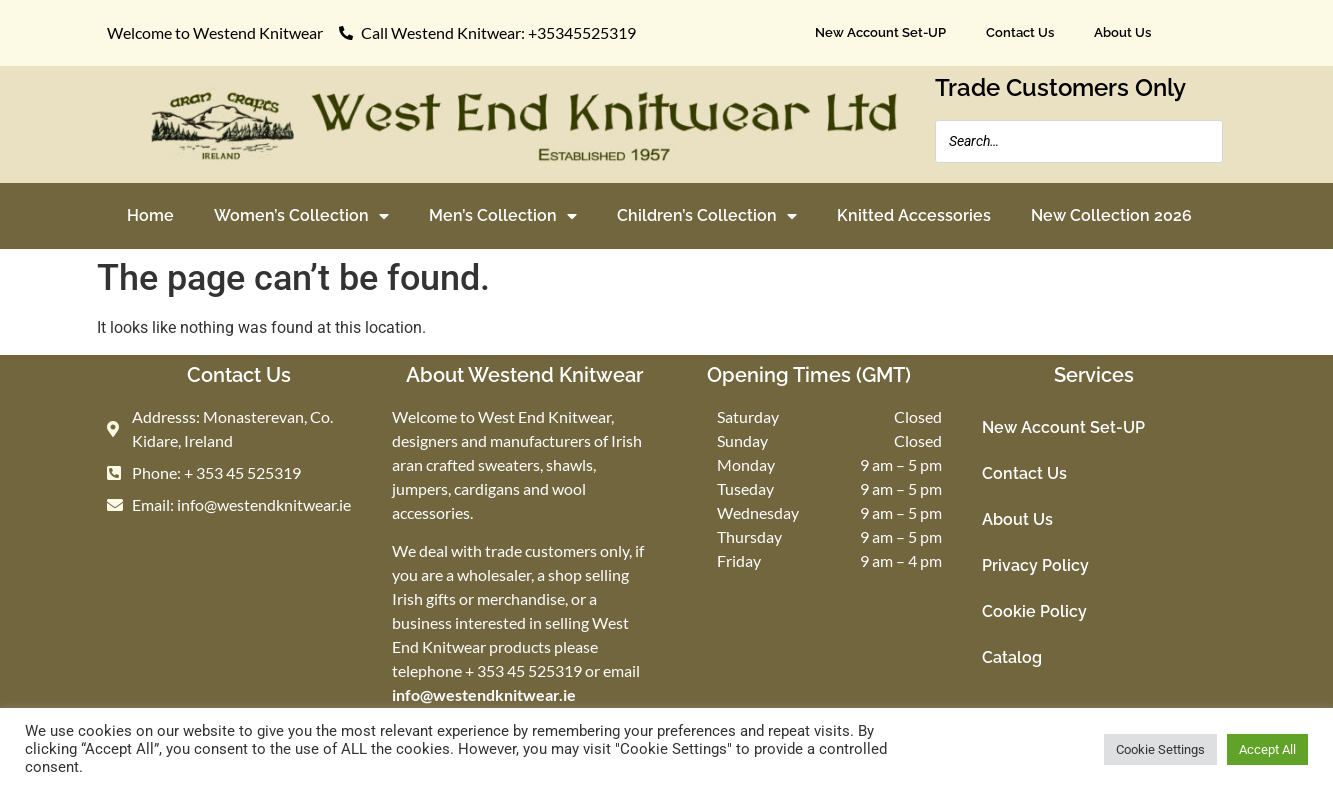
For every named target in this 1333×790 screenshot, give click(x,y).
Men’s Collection (503, 216)
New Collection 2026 (1111, 215)
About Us (1122, 32)
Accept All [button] (1267, 749)
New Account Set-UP (880, 32)
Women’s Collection (301, 216)
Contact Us (1020, 32)
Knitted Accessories (914, 215)
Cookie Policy (1034, 611)
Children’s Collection (707, 216)
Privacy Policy (1035, 565)
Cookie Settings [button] (1160, 749)
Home (150, 215)
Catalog (1012, 657)
